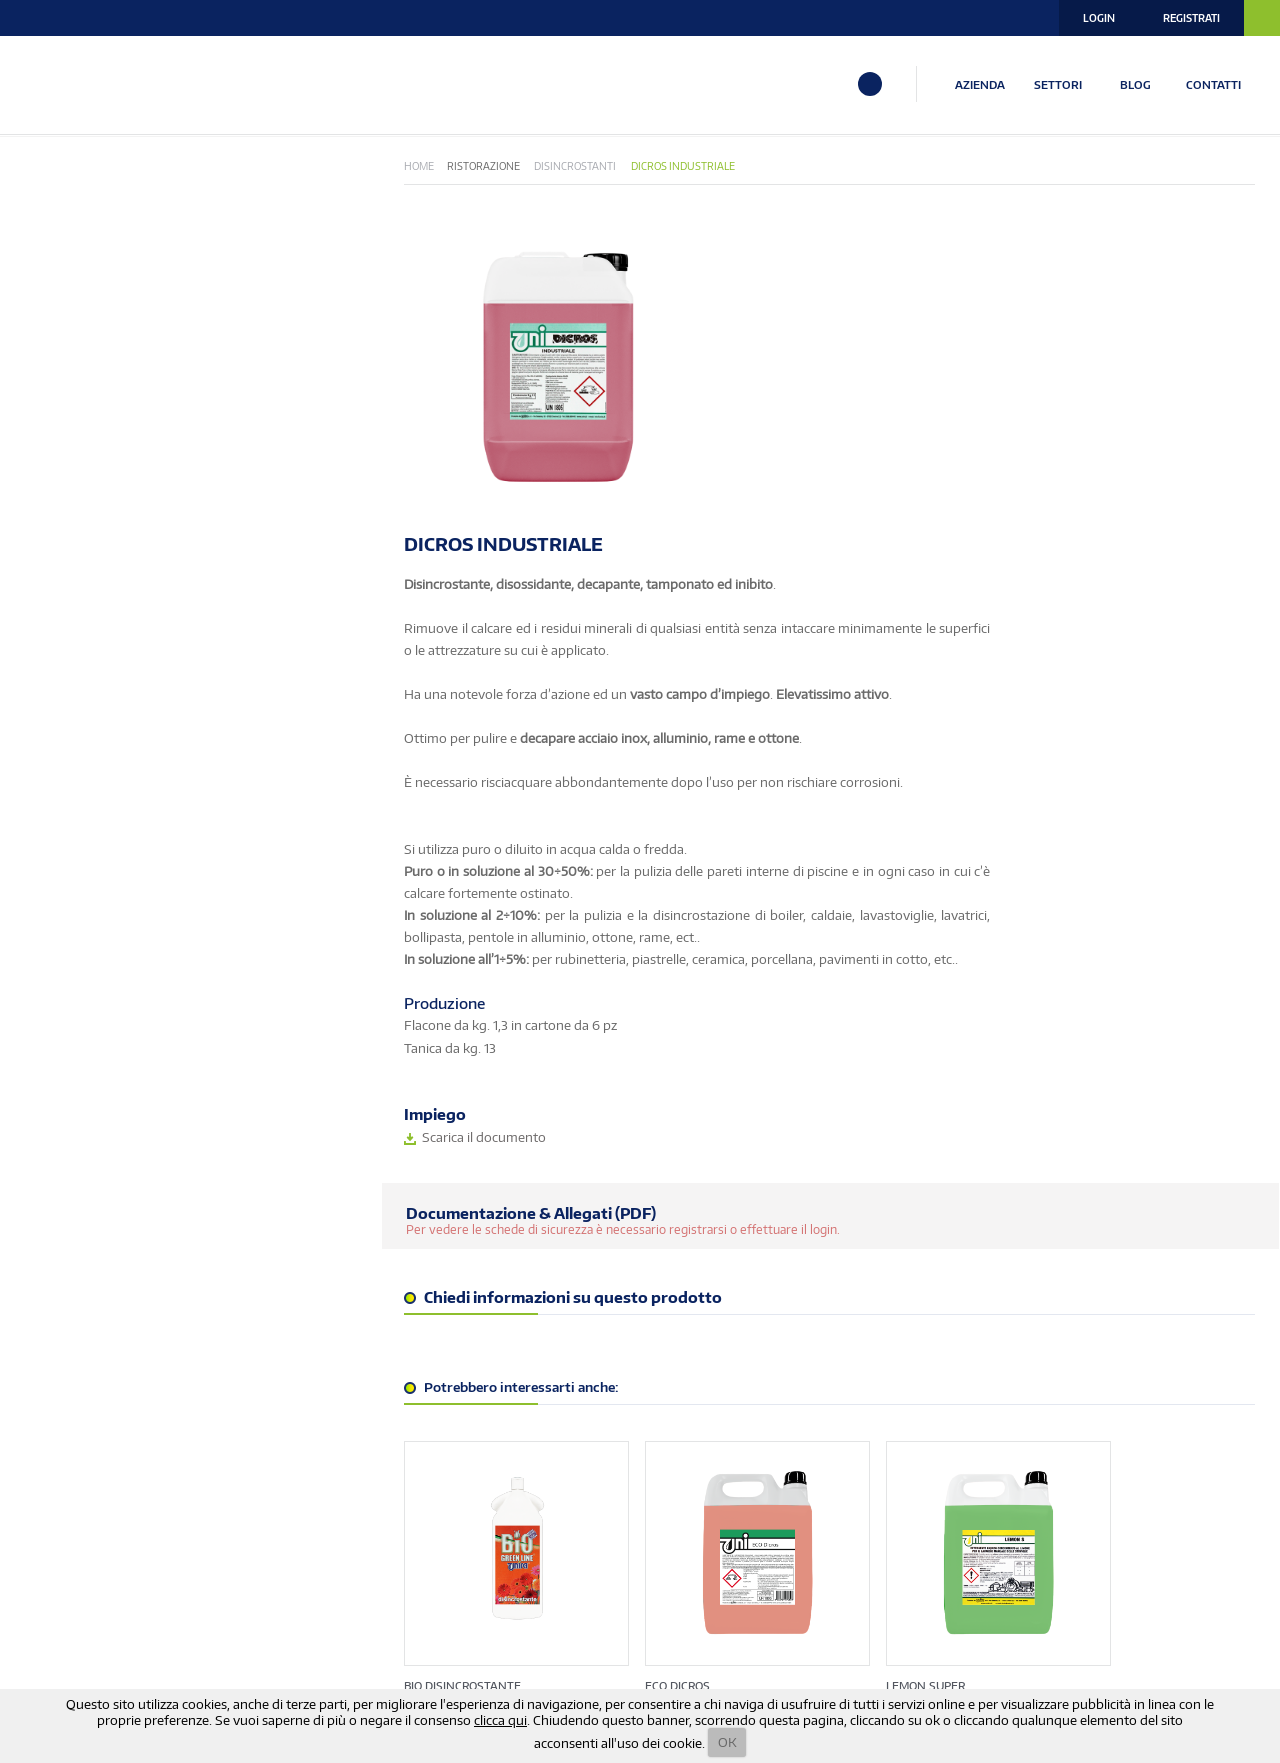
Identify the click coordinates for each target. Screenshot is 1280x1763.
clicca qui (500, 1720)
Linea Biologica (73, 435)
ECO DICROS (688, 1362)
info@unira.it (65, 1687)
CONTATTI (1217, 83)
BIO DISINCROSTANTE (509, 1362)
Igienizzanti (63, 357)
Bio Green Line (70, 227)
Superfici (55, 539)
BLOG (1139, 83)
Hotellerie (60, 305)
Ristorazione (67, 513)
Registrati (1191, 18)
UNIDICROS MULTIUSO (1126, 1362)
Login (1099, 18)
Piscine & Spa (66, 487)
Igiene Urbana (70, 331)
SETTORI (1061, 83)
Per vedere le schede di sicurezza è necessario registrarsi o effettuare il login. (670, 941)
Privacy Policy (949, 1627)
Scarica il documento (813, 849)
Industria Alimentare (94, 383)
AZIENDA (983, 83)
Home (466, 167)
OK (727, 1742)
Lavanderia (62, 409)
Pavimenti (57, 461)
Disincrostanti (623, 167)
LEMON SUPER (900, 1362)
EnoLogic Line (68, 279)
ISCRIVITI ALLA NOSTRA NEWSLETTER (269, 1575)
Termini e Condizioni (1072, 1627)
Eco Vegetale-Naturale (99, 253)
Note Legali (1186, 1627)
